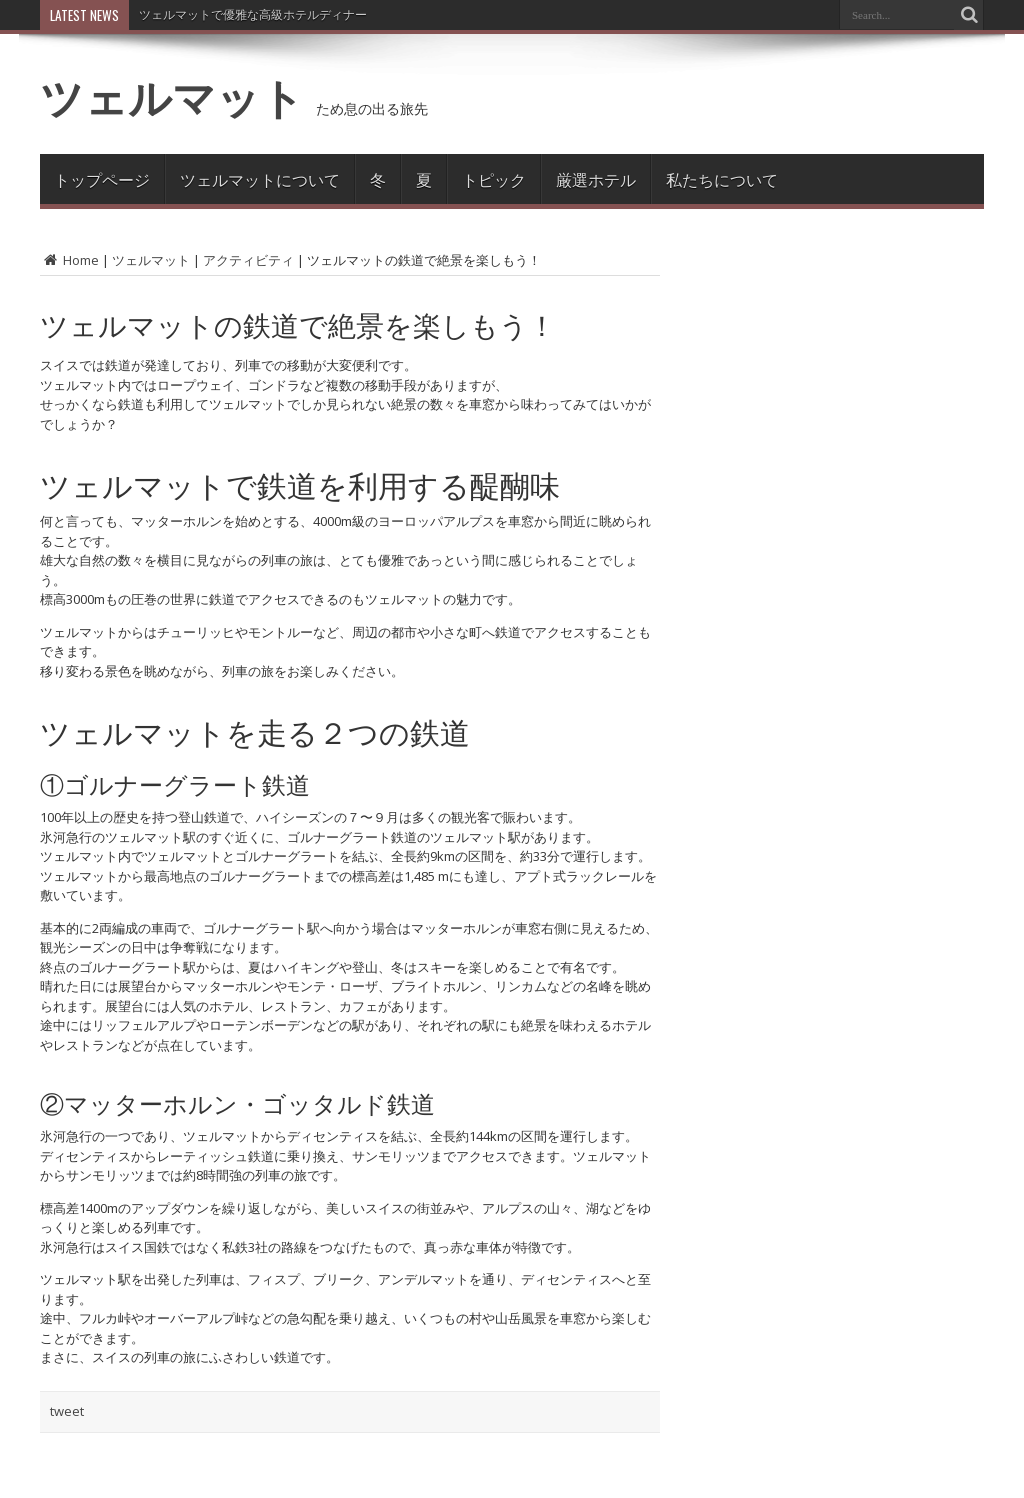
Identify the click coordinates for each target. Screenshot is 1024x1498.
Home (69, 260)
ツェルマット (172, 97)
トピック (494, 179)
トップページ (102, 179)
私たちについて (722, 179)
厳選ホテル (596, 179)
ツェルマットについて (260, 179)
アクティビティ (248, 260)
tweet (67, 1411)
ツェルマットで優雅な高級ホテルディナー (253, 14)
